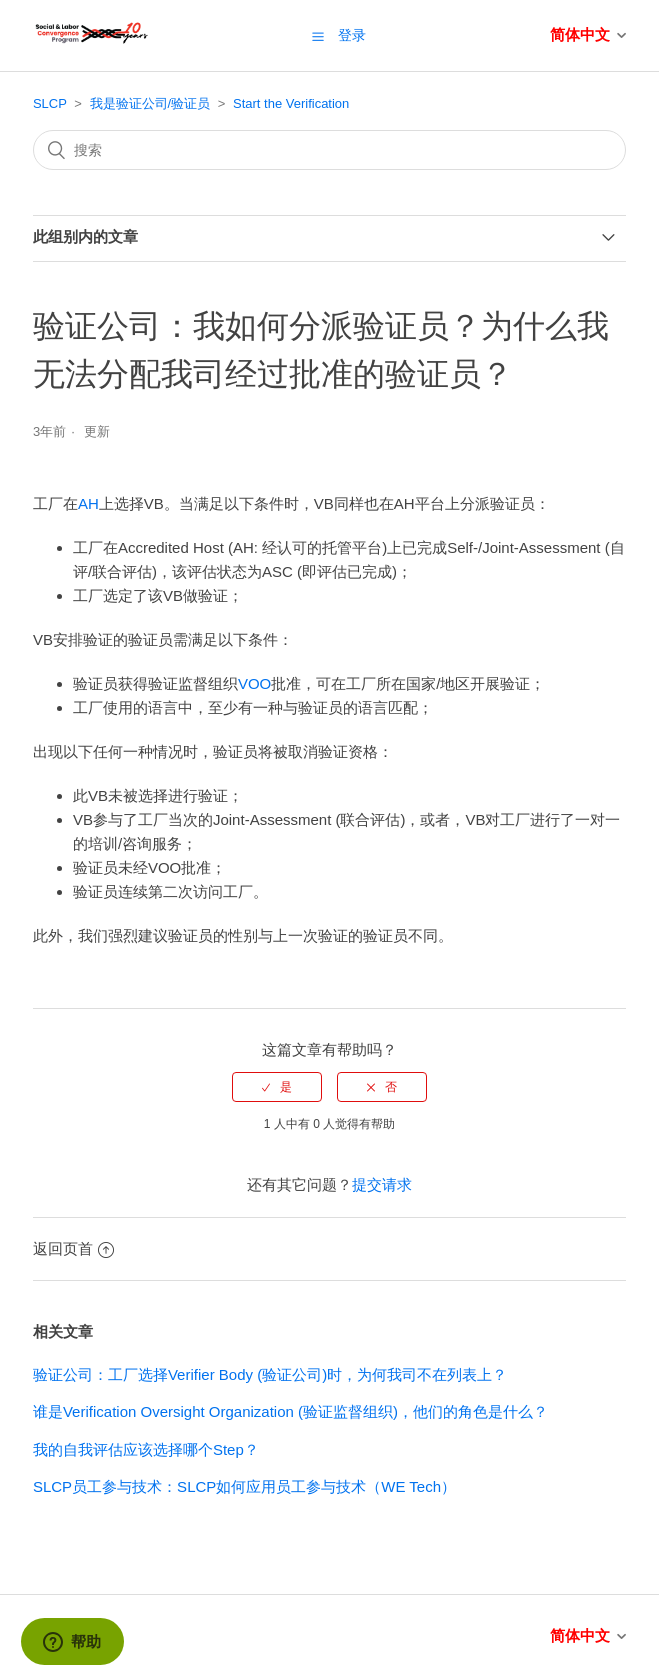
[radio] (277, 1087)
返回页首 (73, 1248)
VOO (254, 683)
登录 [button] (352, 35)
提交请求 (382, 1184)
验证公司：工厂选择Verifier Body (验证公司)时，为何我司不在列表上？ (270, 1374)
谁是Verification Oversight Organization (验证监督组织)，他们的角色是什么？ (290, 1411)
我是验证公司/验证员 (150, 103)
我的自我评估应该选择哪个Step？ (146, 1449)
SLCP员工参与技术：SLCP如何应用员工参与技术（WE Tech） (244, 1486)
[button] (318, 36)
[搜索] (329, 150)
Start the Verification (291, 103)
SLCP (50, 103)
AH (88, 503)
